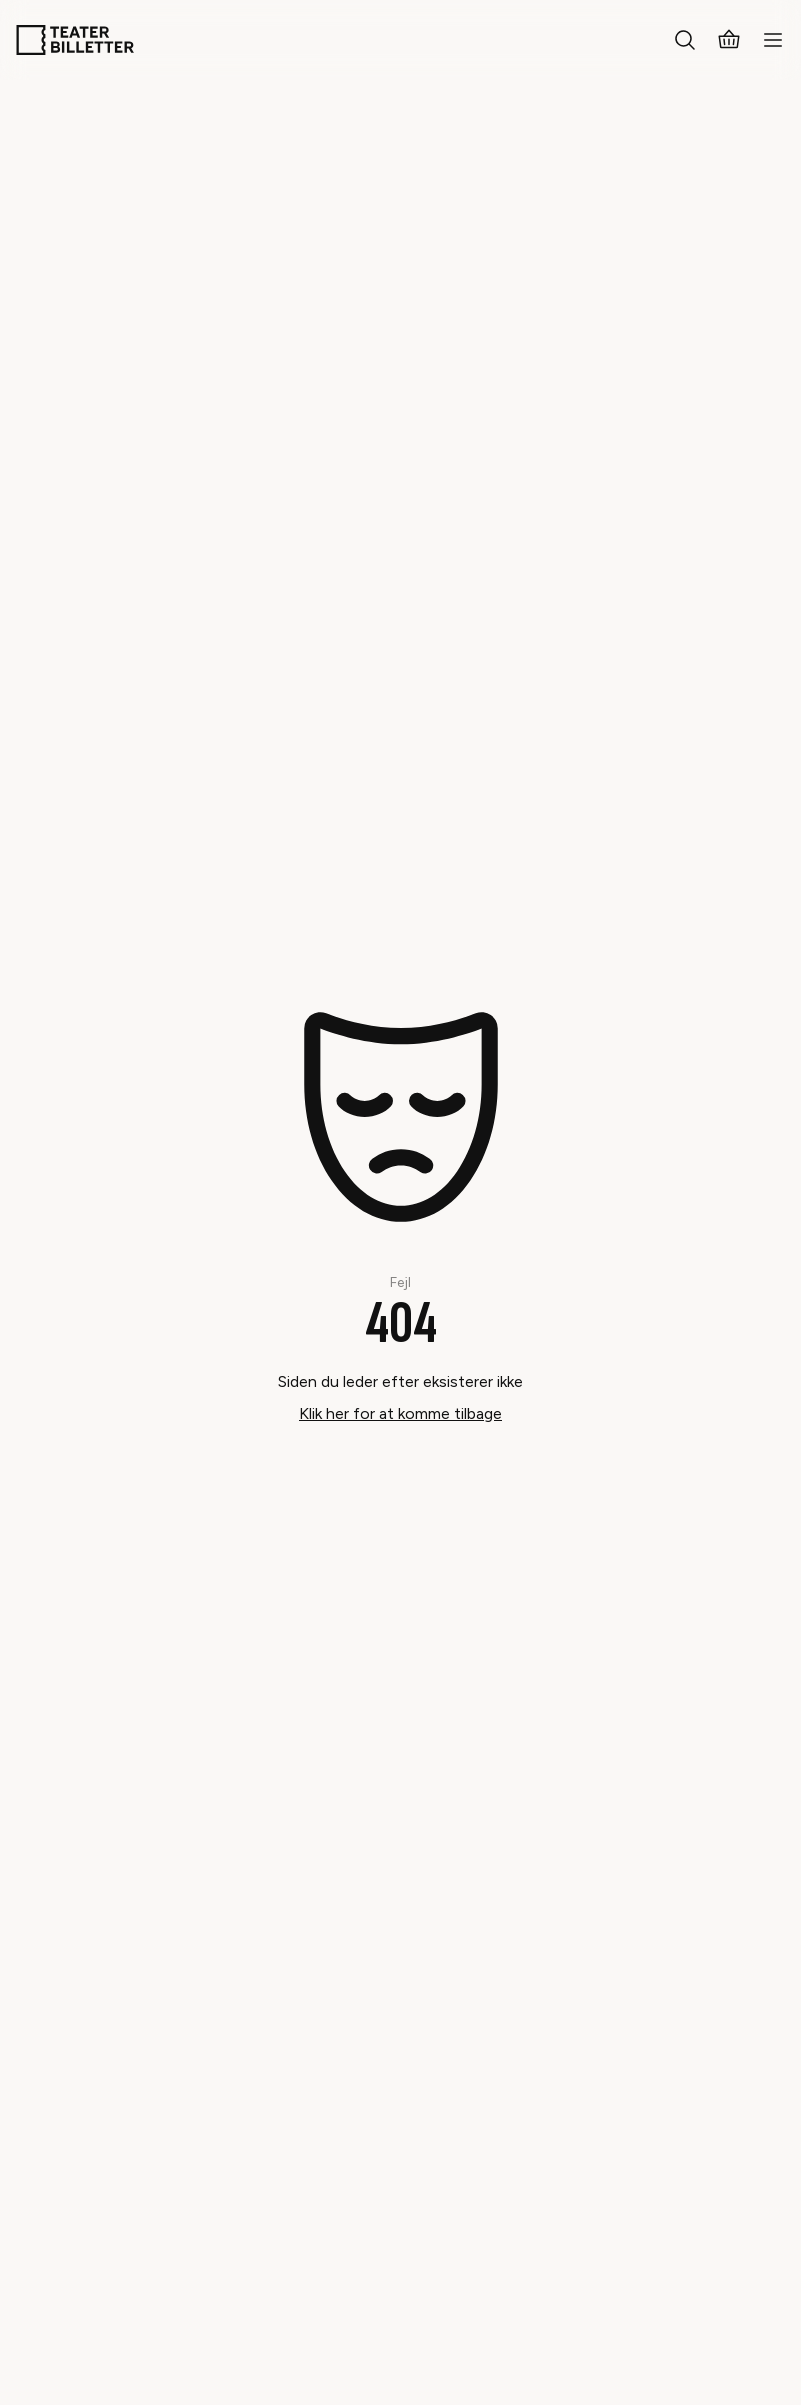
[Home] (75, 40)
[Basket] (729, 40)
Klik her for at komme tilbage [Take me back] (400, 1413)
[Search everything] (685, 40)
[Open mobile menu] (773, 40)
